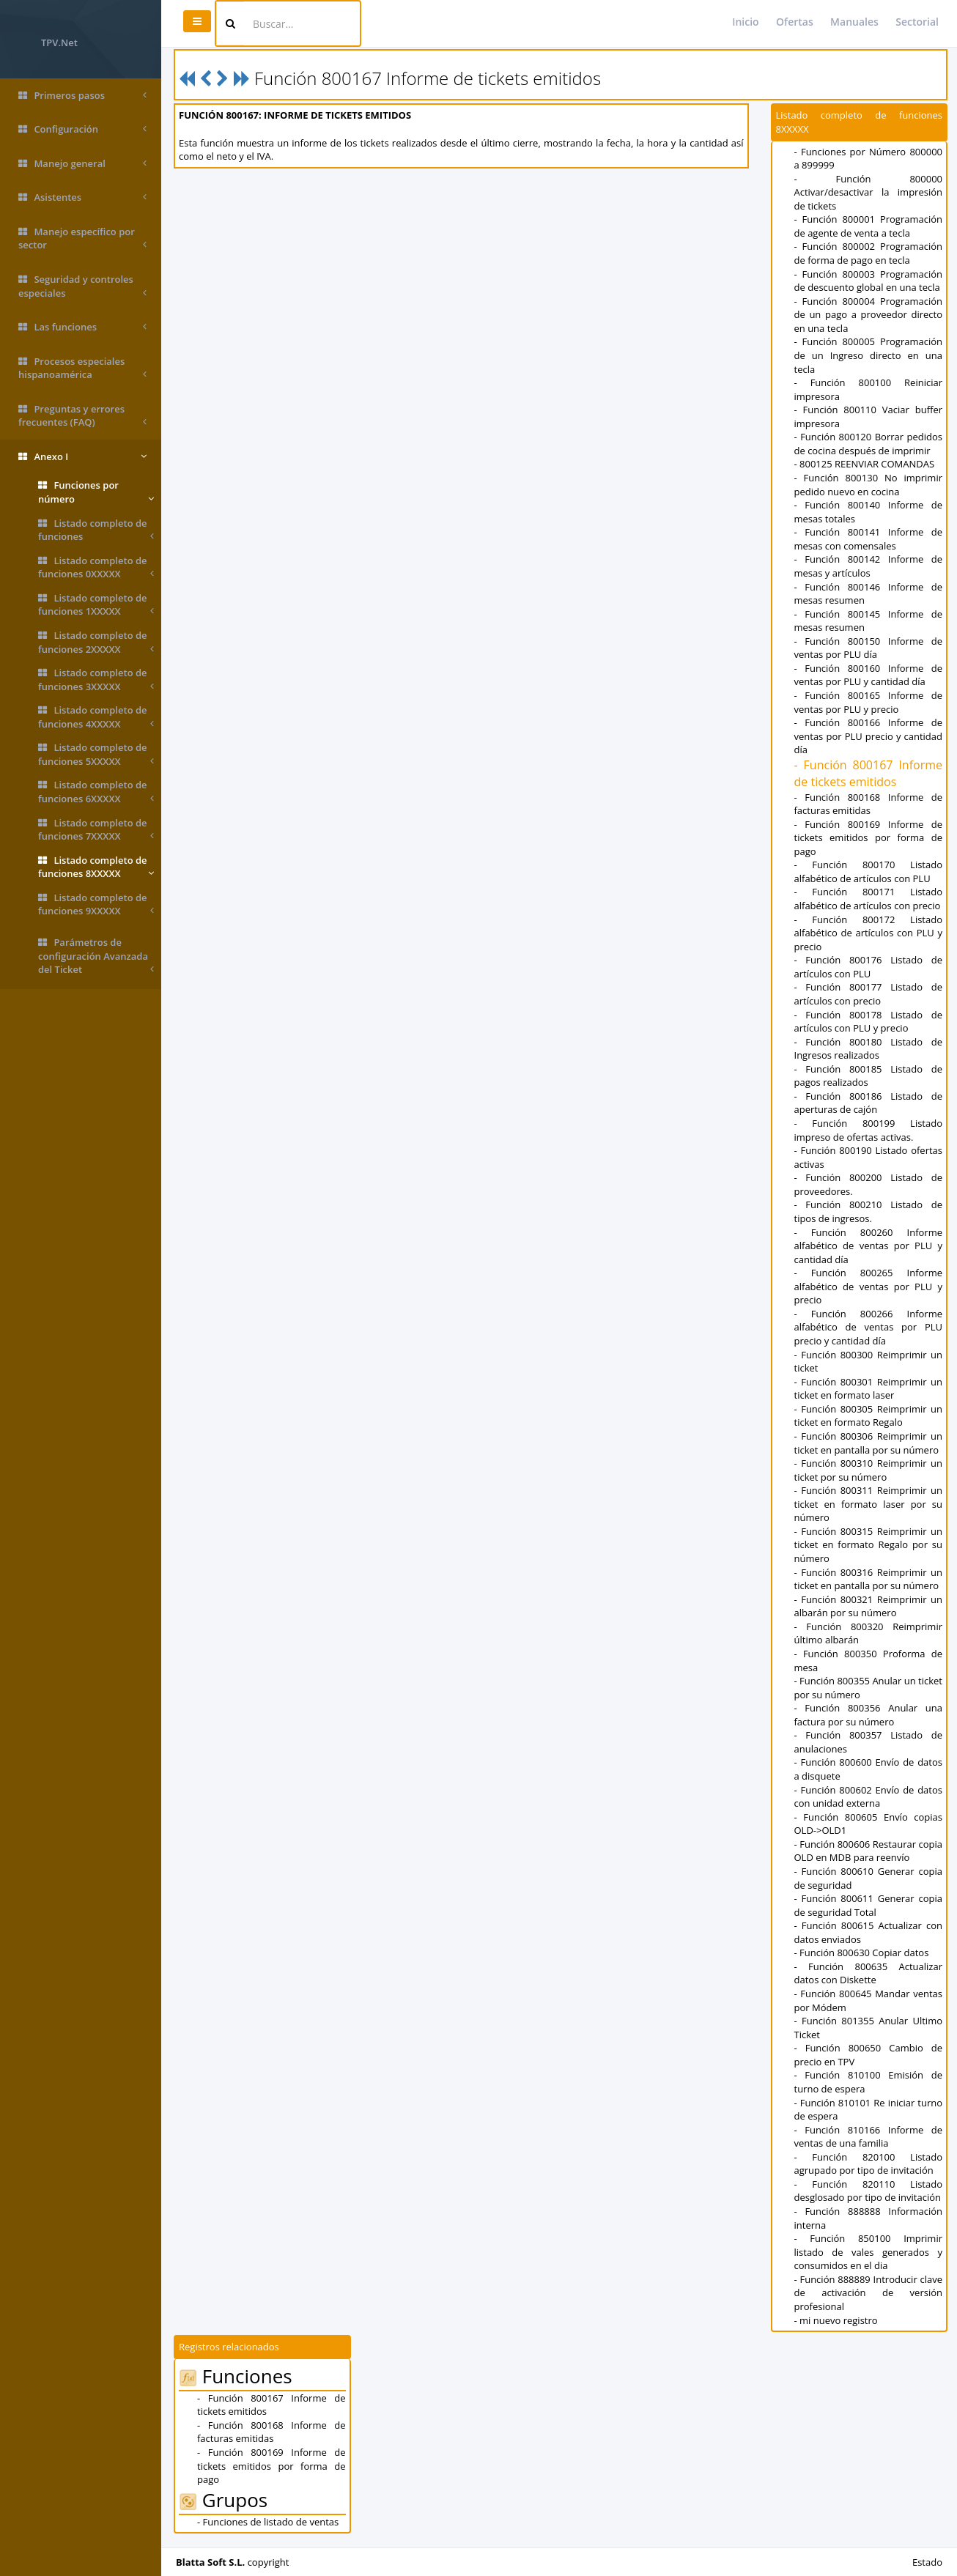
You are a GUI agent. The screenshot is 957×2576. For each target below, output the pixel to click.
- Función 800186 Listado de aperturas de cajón (868, 1103)
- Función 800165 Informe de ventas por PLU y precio (868, 702)
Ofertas (794, 22)
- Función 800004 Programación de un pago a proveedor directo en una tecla (868, 315)
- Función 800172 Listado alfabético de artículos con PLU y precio (868, 933)
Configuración (82, 129)
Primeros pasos (82, 96)
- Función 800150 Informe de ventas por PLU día (868, 648)
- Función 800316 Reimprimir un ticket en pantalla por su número (868, 1579)
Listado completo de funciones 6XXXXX (96, 791)
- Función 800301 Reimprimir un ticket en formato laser (868, 1388)
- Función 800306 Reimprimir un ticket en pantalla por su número (868, 1443)
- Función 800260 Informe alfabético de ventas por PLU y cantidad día (868, 1246)
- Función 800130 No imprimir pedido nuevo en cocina (868, 484)
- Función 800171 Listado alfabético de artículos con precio (868, 898)
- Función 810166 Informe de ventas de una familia (868, 2136)
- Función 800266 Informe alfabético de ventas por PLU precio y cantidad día (868, 1327)
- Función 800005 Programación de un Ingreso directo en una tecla (868, 355)
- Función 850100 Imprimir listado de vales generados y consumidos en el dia (868, 2252)
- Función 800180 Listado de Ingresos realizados (868, 1048)
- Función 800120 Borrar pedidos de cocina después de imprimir (868, 443)
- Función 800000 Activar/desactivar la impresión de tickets (868, 192)
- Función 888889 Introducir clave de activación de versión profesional (868, 2293)
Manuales (854, 22)
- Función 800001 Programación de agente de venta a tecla (868, 226)
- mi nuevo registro (836, 2320)
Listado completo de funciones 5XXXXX (96, 754)
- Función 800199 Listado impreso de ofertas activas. (868, 1130)
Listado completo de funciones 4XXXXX (96, 716)
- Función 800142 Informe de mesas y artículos (868, 566)
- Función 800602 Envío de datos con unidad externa (868, 1796)
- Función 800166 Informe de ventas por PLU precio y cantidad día (868, 736)
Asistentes (82, 197)
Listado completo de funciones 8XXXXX (96, 867)
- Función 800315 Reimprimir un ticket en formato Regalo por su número (868, 1545)
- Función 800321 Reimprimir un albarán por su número (868, 1606)
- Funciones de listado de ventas (268, 2521)
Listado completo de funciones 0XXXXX (96, 567)
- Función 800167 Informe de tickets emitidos (868, 773)
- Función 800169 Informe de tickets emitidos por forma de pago (868, 838)
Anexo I (82, 457)
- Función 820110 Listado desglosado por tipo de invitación (868, 2191)
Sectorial (917, 22)
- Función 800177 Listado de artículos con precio (868, 993)
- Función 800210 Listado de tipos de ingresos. (868, 1211)
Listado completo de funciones (96, 530)
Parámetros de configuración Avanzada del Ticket (96, 956)
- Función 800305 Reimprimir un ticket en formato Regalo (868, 1415)
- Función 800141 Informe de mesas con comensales (868, 538)
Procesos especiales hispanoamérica (82, 368)
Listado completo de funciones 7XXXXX (96, 829)
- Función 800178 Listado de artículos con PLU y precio (868, 1021)
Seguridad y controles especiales (82, 286)
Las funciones (82, 327)
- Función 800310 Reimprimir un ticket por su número (868, 1470)
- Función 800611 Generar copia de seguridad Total (868, 1905)
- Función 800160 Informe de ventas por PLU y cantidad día (868, 675)
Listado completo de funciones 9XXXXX (96, 904)
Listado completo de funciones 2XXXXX (96, 642)
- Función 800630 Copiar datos (861, 1952)
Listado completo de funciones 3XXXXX (96, 679)
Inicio (745, 22)
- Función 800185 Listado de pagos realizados (868, 1075)
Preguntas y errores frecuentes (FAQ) (82, 415)
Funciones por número (96, 492)
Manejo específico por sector (82, 238)
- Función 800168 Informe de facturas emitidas (868, 804)
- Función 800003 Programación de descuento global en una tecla (868, 281)
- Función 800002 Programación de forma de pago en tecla (868, 253)
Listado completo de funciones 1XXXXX (96, 604)
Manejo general (82, 164)
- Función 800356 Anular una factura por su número (868, 1714)
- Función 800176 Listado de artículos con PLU (868, 966)
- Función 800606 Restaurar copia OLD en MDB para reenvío (868, 1851)
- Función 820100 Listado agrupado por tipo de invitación (868, 2163)
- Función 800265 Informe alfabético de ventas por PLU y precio (868, 1286)
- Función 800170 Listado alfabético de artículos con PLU (868, 871)
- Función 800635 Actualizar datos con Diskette (868, 1973)
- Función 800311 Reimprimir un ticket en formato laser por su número (868, 1504)
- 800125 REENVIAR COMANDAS (864, 463)
